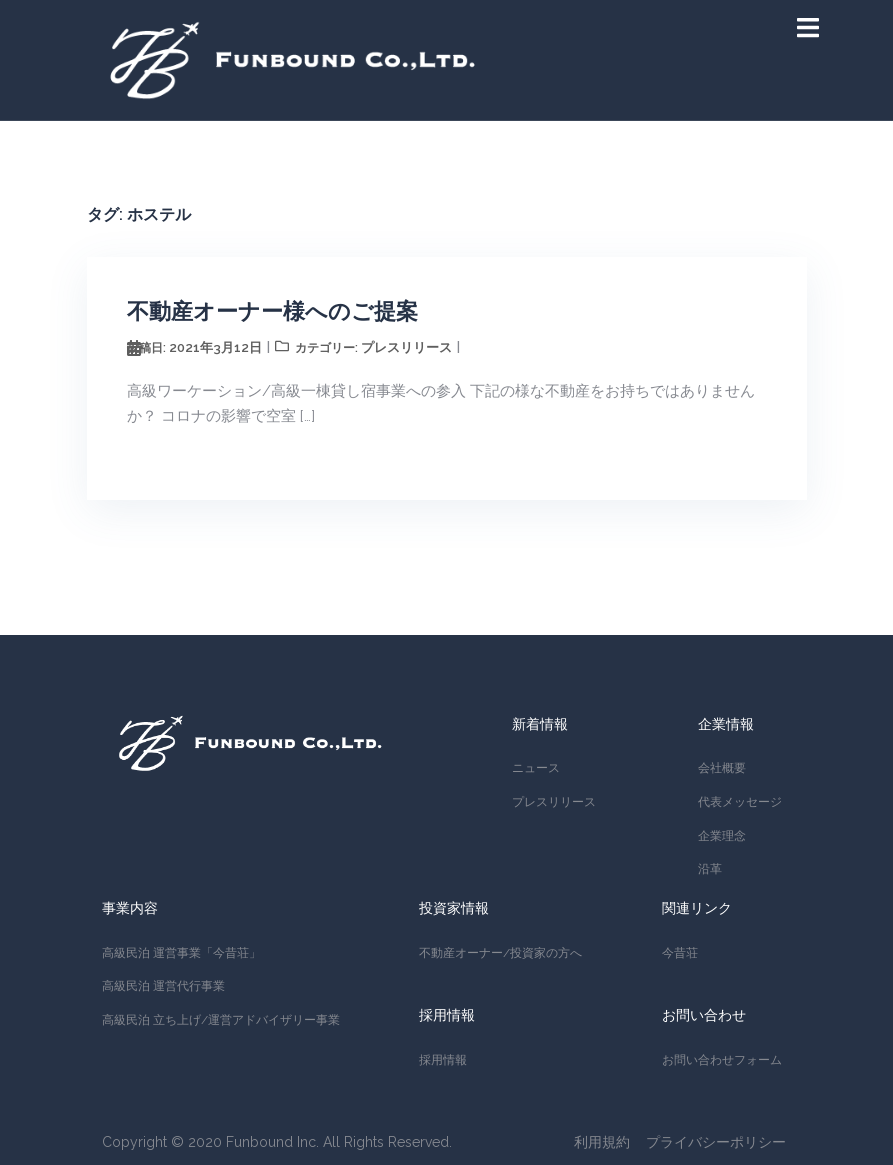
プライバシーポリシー (716, 1142)
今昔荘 (680, 953)
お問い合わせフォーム (722, 1060)
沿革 (710, 869)
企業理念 (722, 836)
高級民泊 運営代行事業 (163, 986)
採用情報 (443, 1060)
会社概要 (722, 768)
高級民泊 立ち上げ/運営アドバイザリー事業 (221, 1020)
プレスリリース (406, 347)
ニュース (536, 768)
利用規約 (602, 1142)
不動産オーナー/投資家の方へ (500, 953)
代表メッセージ (740, 802)
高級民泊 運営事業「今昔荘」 (181, 953)
